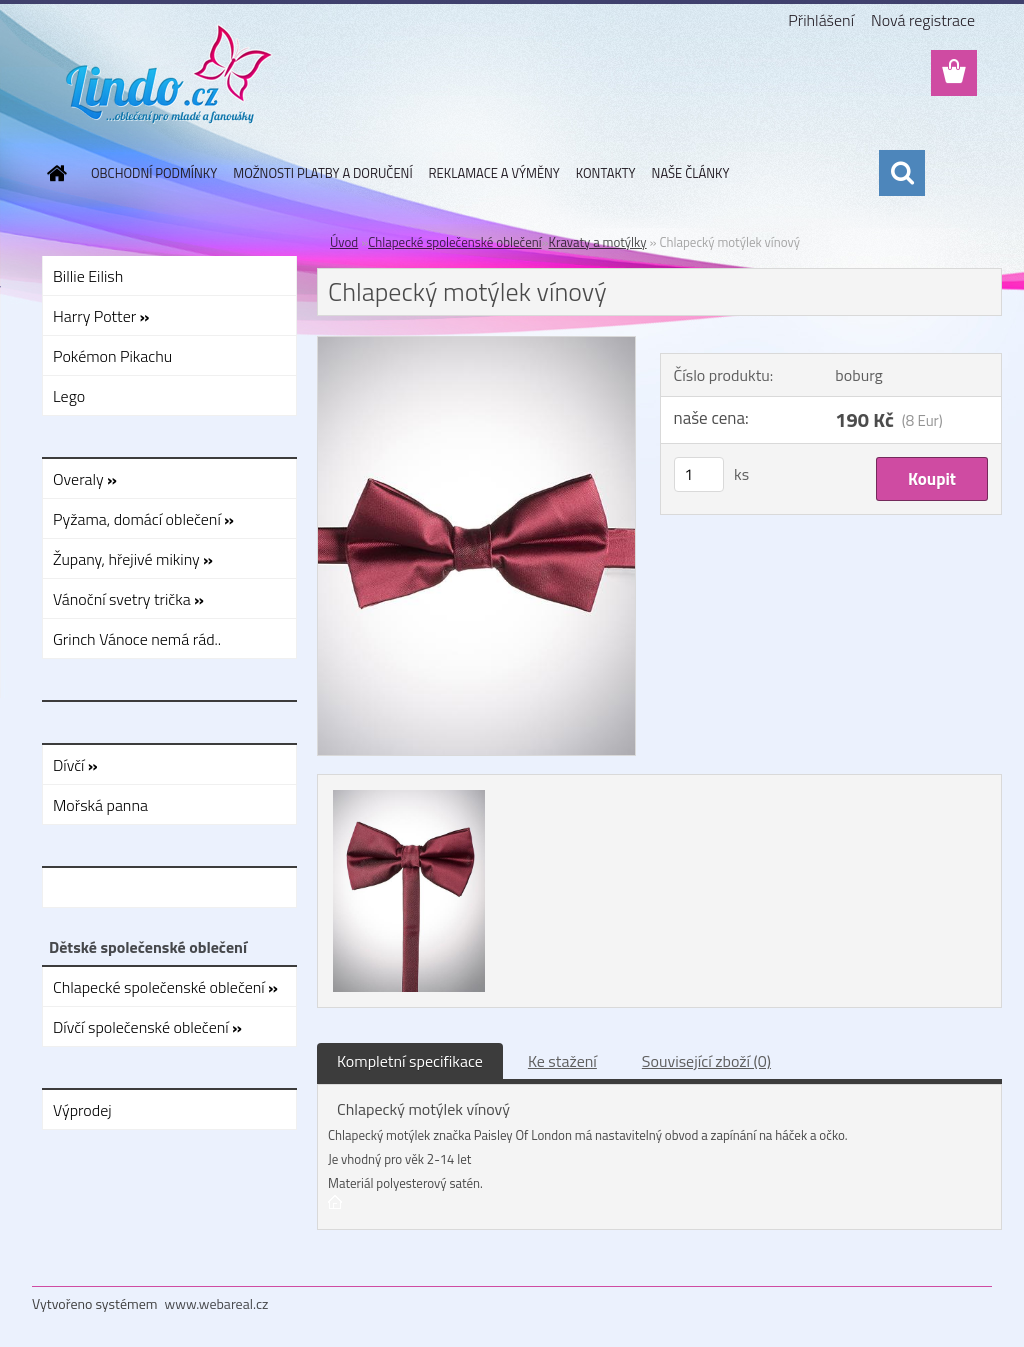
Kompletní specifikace (410, 1061)
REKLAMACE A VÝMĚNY (494, 173)
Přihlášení (821, 20)
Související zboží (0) (706, 1061)
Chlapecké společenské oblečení (454, 242)
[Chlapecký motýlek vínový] (476, 345)
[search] (902, 173)
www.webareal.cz (217, 1303)
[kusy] (699, 474)
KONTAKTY (606, 173)
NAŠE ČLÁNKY (691, 173)
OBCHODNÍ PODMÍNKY (154, 173)
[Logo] (169, 74)
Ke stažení (562, 1061)
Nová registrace (923, 20)
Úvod (344, 242)
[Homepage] (53, 173)
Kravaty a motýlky (598, 242)
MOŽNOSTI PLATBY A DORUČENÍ (322, 173)
